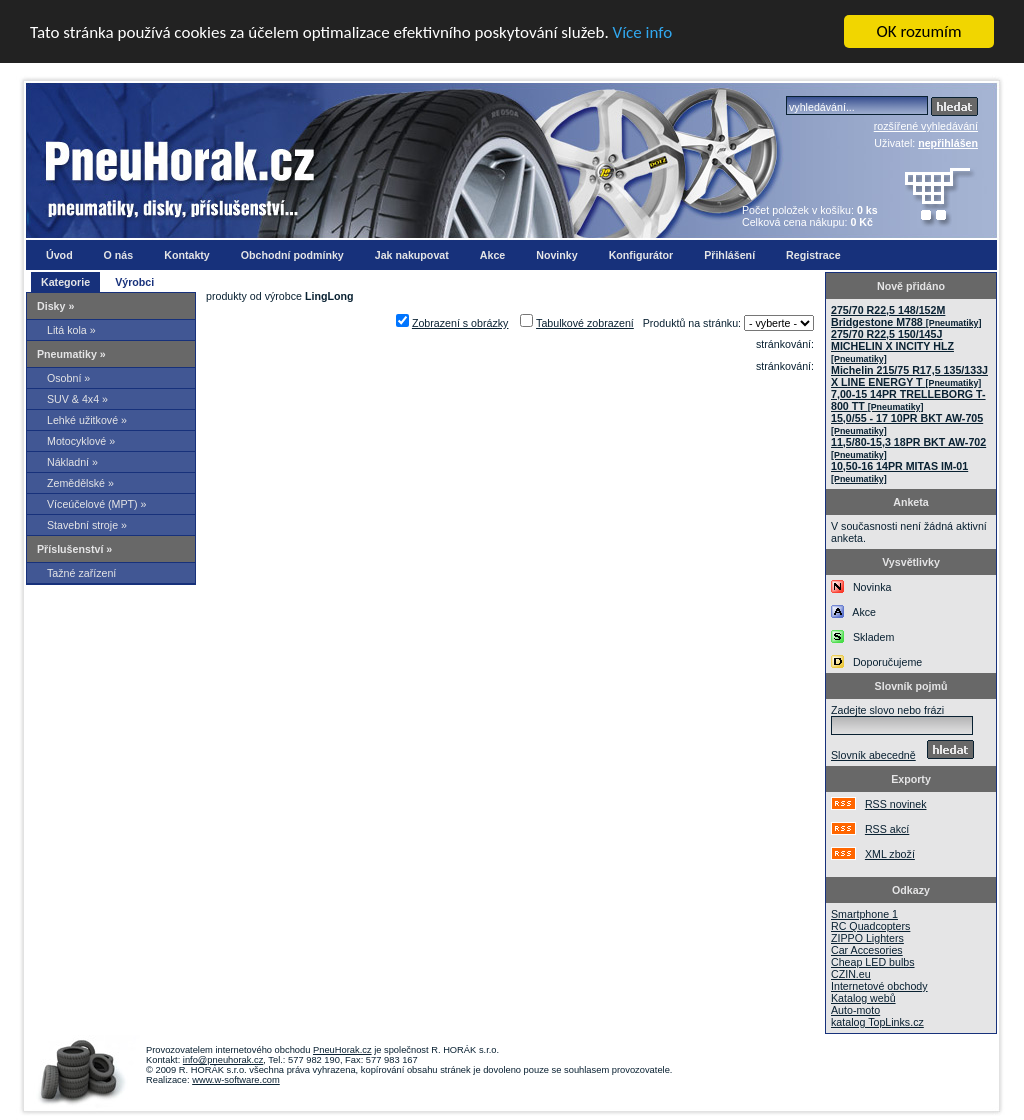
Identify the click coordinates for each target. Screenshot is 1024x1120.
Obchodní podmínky (292, 255)
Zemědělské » (80, 483)
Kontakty (187, 255)
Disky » (55, 306)
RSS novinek (896, 804)
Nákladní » (72, 462)
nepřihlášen (948, 143)
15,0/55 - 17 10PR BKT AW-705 (907, 424)
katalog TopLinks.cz (877, 1022)
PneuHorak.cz (342, 1050)
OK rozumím (919, 31)
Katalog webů (863, 998)
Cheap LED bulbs (873, 962)
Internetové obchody (879, 986)
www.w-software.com (236, 1080)
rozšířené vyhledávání (926, 126)
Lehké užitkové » (87, 420)
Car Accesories (867, 950)
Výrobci (134, 282)
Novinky (556, 255)
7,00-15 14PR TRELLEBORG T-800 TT (908, 400)
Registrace (813, 255)
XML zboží (890, 854)
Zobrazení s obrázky (460, 323)
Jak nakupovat (412, 255)
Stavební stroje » (87, 525)
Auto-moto (855, 1010)
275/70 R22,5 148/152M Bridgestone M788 (906, 316)
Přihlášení (729, 255)
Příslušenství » (74, 549)
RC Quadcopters (870, 926)
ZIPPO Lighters (867, 938)
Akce (492, 255)
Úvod (59, 255)
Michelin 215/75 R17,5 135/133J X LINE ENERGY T (909, 376)
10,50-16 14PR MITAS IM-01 (899, 472)
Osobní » (68, 378)
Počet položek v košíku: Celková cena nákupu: (810, 216)
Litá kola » (71, 330)
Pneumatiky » (71, 354)
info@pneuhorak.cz (223, 1060)
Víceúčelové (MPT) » (97, 504)
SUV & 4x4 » (77, 399)
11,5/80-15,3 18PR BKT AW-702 (908, 448)
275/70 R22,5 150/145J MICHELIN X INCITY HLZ (892, 346)
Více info (643, 32)
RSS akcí (887, 829)
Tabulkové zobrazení (585, 323)
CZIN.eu (851, 974)
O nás (119, 255)
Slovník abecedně (873, 755)
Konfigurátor (641, 255)
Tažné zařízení (81, 573)
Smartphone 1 (864, 914)
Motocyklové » (81, 441)
